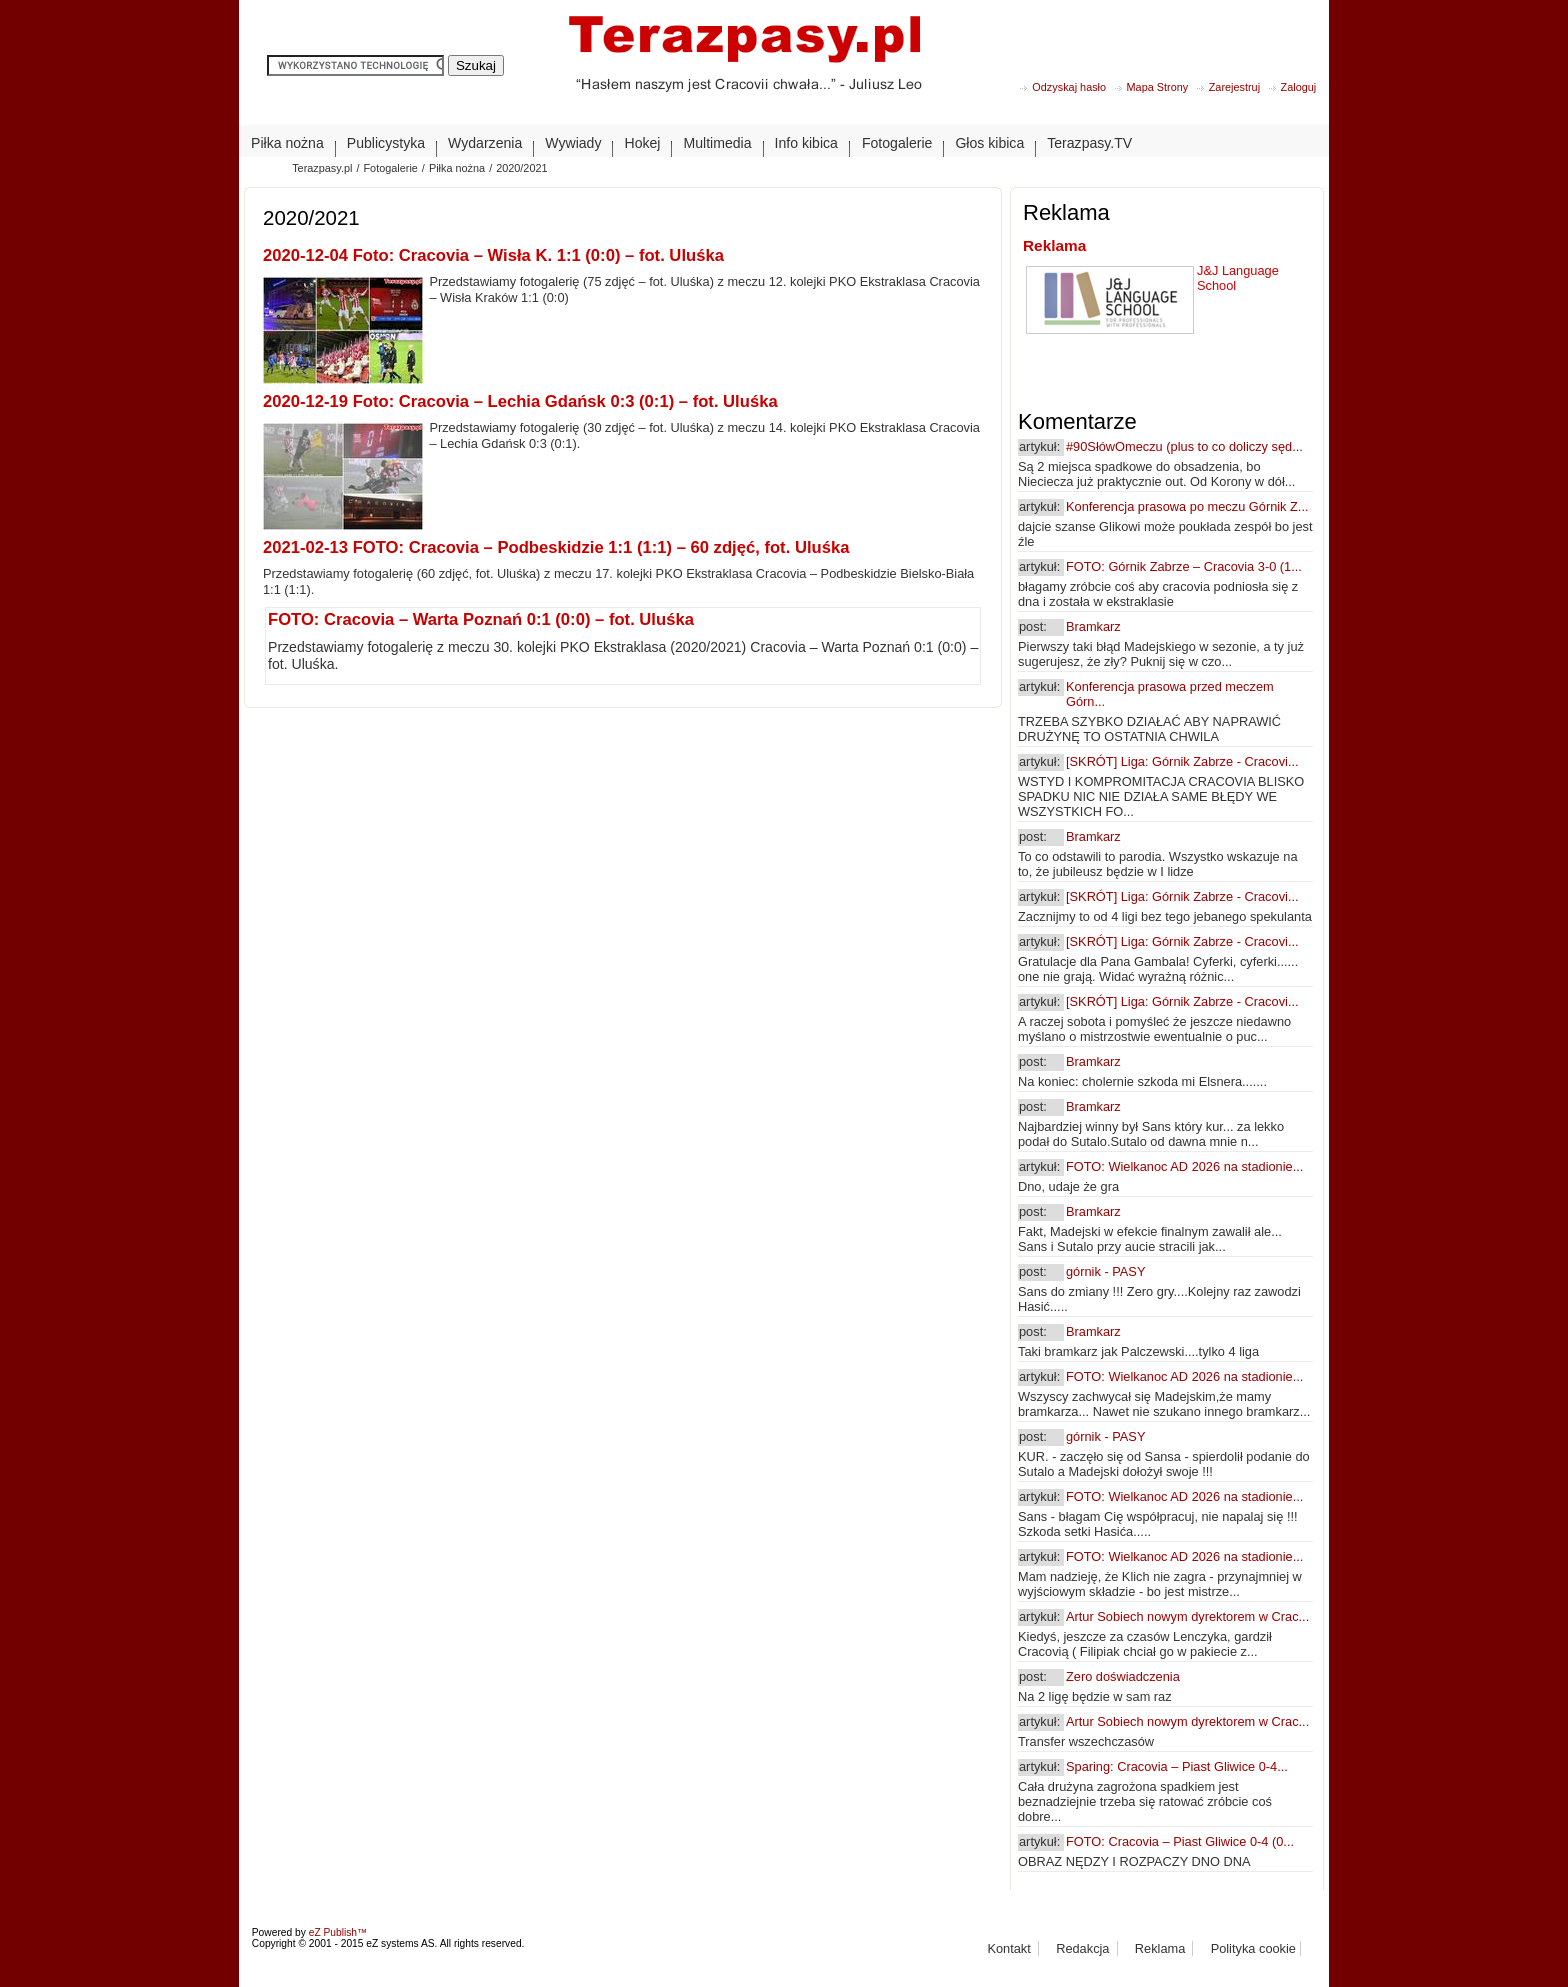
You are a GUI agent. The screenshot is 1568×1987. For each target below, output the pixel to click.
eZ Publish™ (338, 1932)
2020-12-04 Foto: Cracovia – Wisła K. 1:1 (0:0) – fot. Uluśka (493, 255)
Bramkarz (1093, 626)
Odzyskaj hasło (1069, 87)
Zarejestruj (1234, 87)
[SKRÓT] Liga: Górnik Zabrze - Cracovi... (1182, 761)
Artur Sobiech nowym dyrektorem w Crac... (1187, 1616)
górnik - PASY (1105, 1271)
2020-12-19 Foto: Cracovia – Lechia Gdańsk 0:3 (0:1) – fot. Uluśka (520, 401)
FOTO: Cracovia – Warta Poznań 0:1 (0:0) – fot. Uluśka (481, 619)
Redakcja (1082, 1948)
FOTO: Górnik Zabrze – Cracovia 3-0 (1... (1184, 566)
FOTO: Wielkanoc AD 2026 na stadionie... (1184, 1166)
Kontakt (1008, 1948)
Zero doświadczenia (1123, 1676)
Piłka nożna (457, 168)
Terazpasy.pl (322, 168)
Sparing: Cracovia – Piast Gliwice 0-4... (1177, 1766)
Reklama (1054, 245)
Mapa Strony (1158, 87)
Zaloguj (1299, 87)
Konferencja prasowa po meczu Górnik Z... (1187, 506)
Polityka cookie (1253, 1948)
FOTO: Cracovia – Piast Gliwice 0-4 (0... (1180, 1841)
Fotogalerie (390, 168)
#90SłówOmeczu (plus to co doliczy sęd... (1184, 446)
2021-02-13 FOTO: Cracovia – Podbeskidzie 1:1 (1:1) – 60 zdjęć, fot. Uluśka (556, 547)
